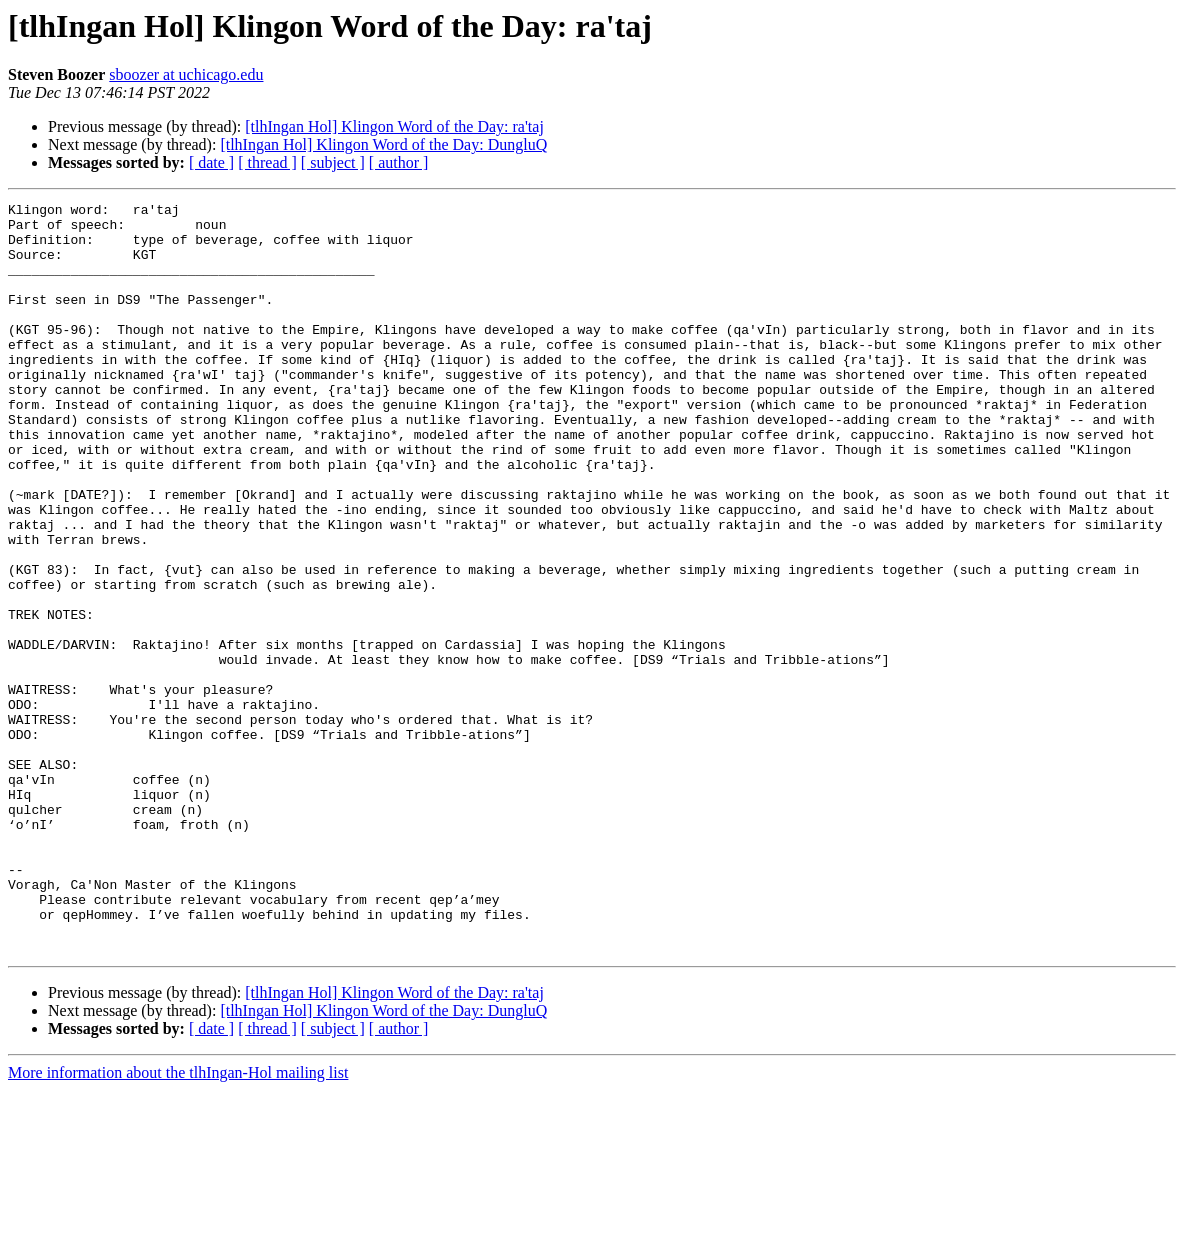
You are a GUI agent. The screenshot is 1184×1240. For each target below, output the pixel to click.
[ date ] (211, 162)
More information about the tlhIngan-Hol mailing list (178, 1222)
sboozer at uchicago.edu (186, 74)
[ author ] (399, 162)
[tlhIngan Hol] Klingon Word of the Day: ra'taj (394, 126)
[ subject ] (333, 162)
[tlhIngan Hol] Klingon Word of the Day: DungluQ (383, 144)
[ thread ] (267, 162)
